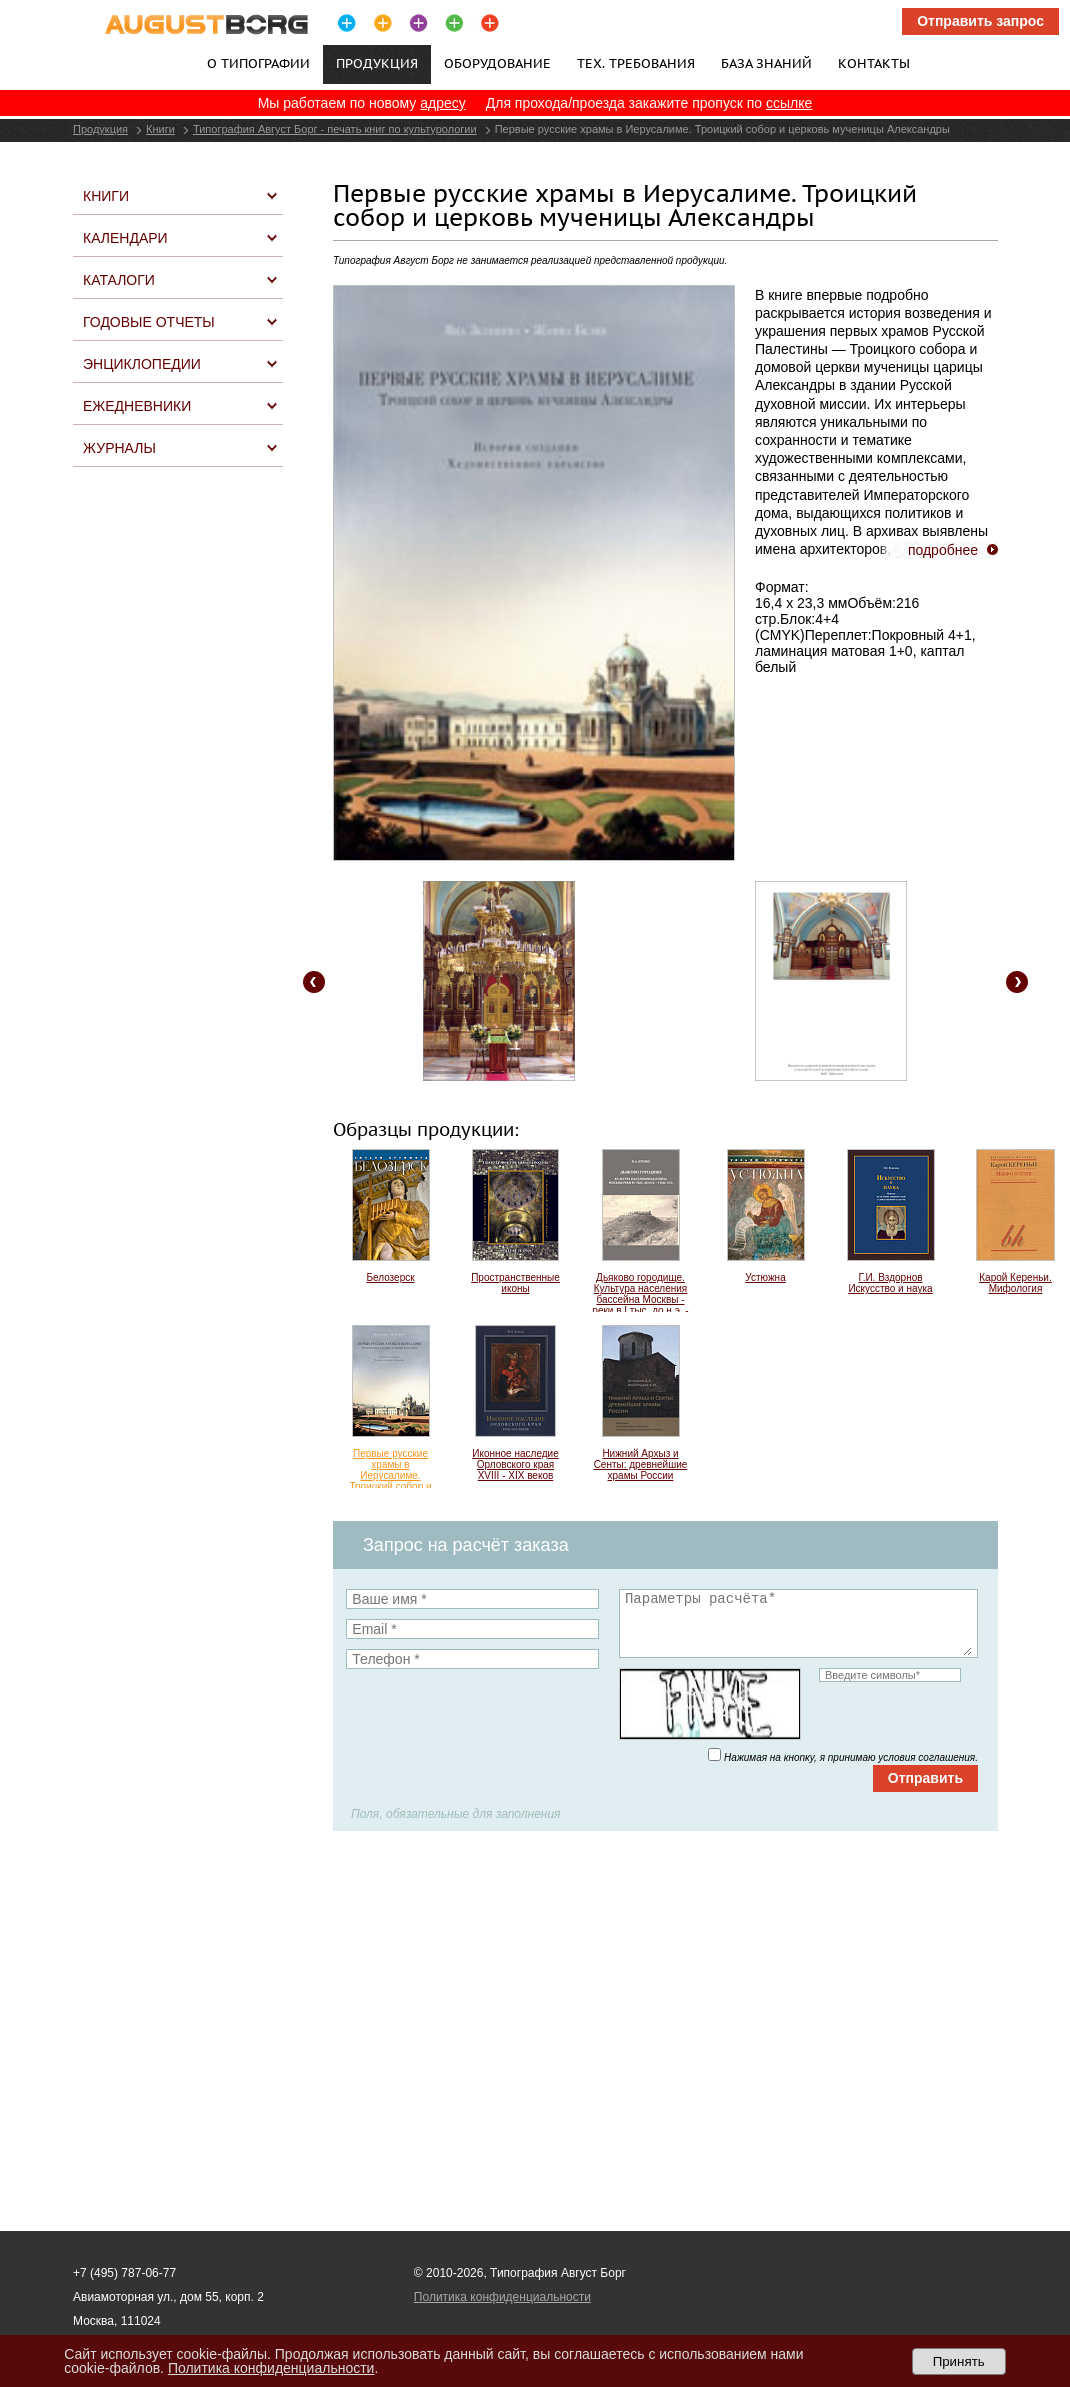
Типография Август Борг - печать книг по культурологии (335, 129)
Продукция (100, 129)
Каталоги (119, 280)
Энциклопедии (142, 364)
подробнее (943, 550)
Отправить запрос (980, 21)
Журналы (119, 448)
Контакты (874, 63)
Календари (125, 238)
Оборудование (497, 63)
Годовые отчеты (149, 322)
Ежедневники (137, 406)
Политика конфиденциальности (502, 2297)
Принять (959, 2361)
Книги (160, 129)
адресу (443, 103)
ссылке (789, 103)
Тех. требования (636, 63)
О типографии (258, 63)
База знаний (766, 63)
